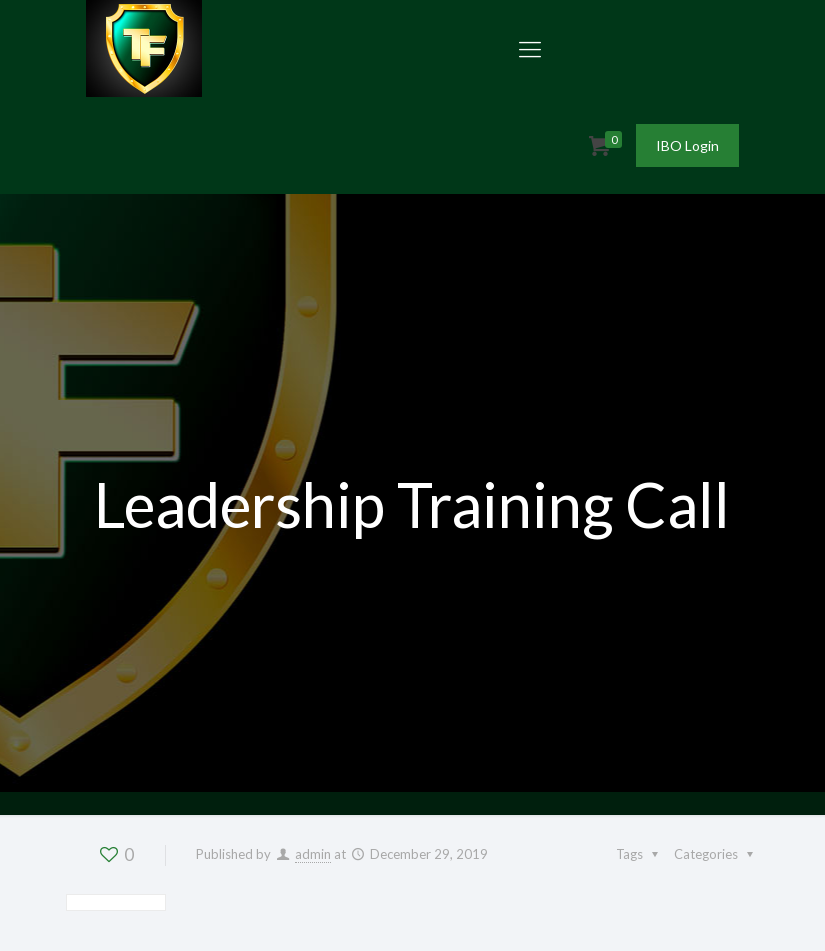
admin (313, 854)
